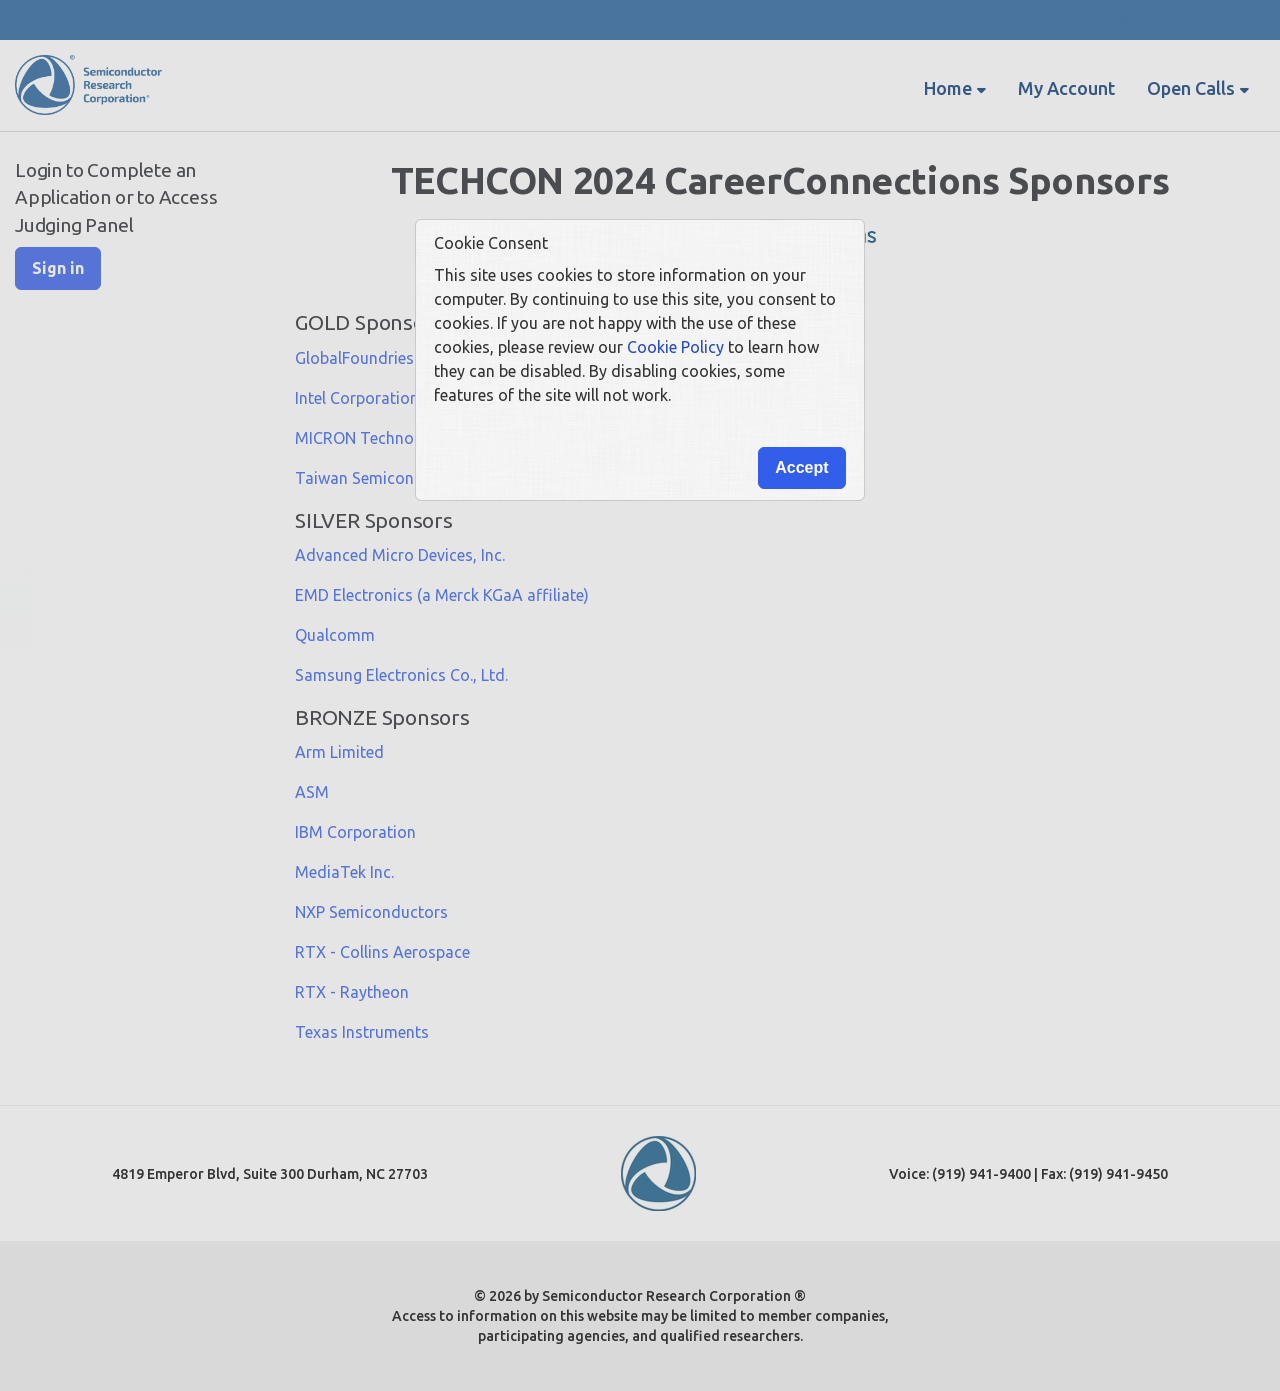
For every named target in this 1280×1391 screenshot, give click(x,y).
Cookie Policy (675, 347)
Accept (801, 467)
